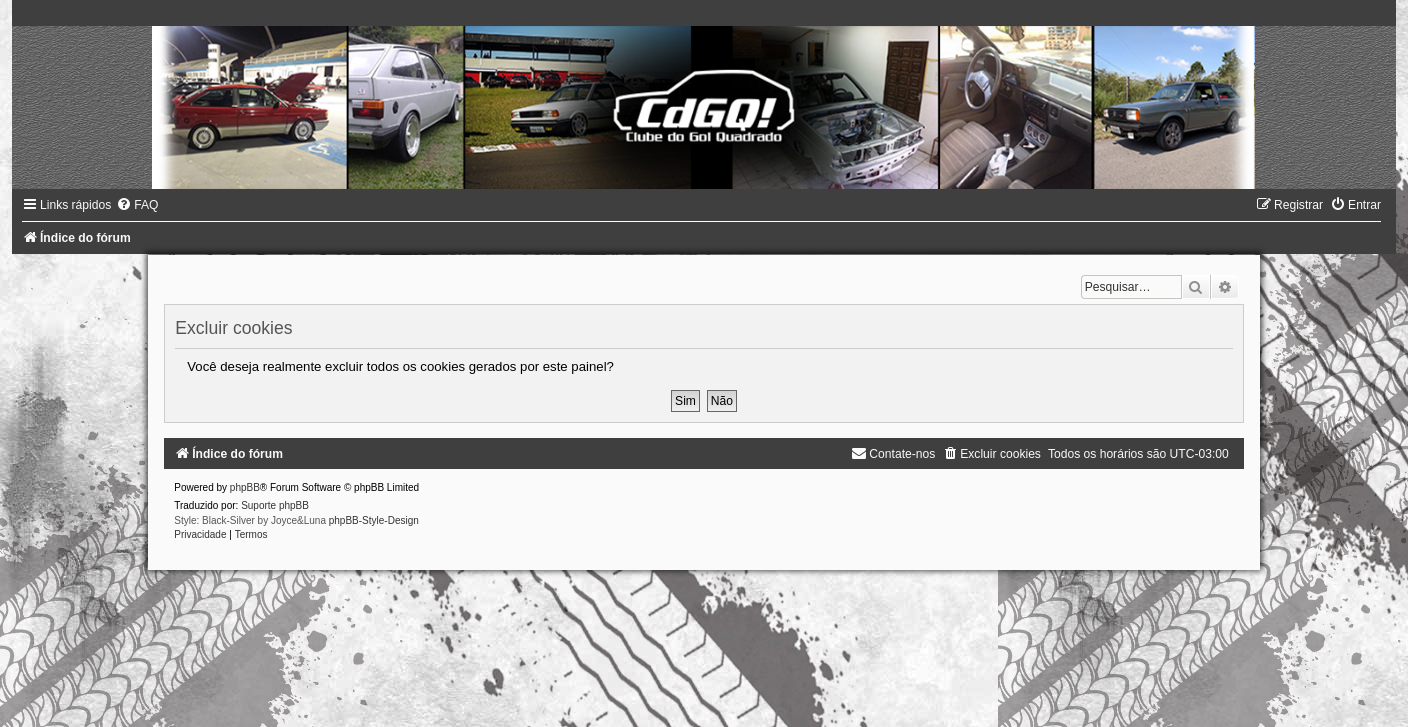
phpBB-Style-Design (374, 520)
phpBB (245, 487)
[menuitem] (137, 205)
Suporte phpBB (275, 505)
